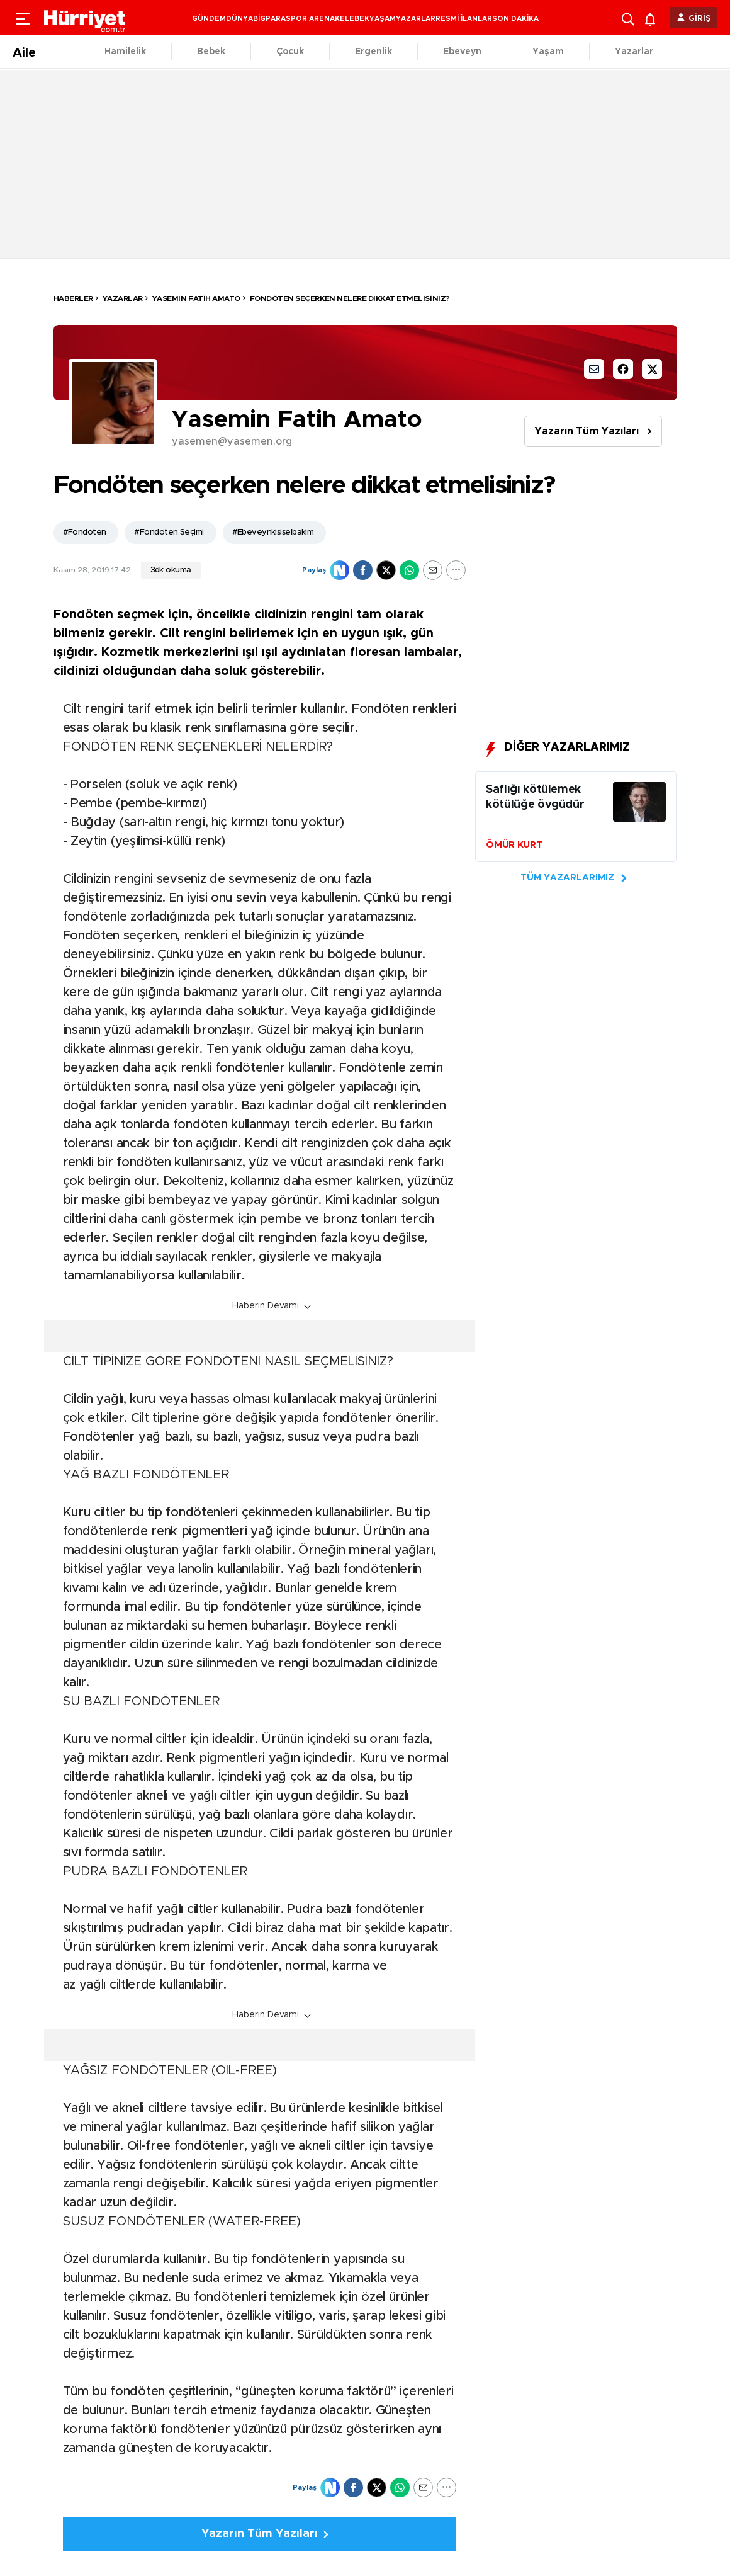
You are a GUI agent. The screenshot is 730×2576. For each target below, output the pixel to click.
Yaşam (548, 51)
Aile (24, 53)
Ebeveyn (462, 51)
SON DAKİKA (515, 18)
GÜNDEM (209, 18)
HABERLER (73, 298)
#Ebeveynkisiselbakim (273, 532)
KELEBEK (352, 18)
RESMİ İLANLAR (463, 18)
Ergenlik (373, 51)
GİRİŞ (699, 18)
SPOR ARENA (310, 18)
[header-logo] (85, 17)
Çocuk (290, 51)
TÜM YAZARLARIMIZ (567, 877)
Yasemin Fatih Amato (196, 298)
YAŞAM (382, 18)
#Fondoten (84, 532)
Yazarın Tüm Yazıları (587, 431)
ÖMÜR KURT (514, 844)
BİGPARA (269, 18)
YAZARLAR (415, 18)
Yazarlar (634, 51)
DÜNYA (239, 18)
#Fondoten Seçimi (168, 532)
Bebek (211, 51)
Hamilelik (125, 51)
